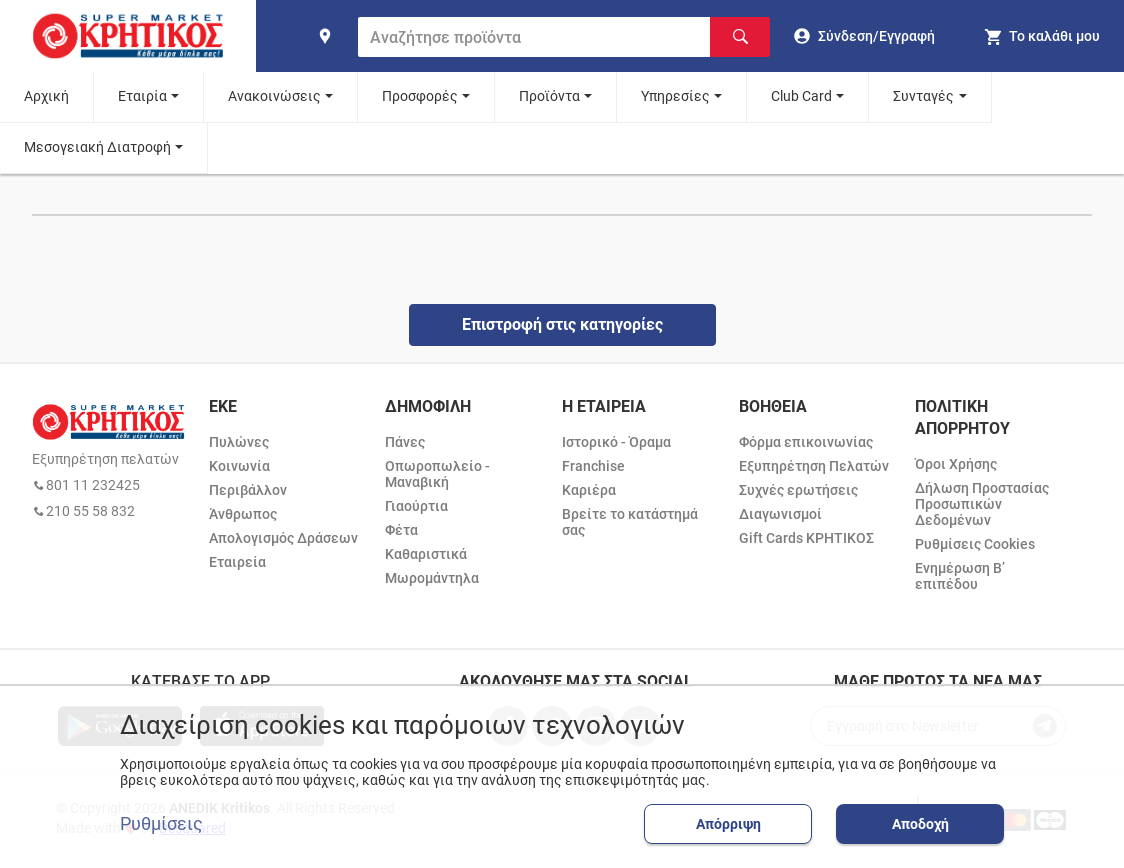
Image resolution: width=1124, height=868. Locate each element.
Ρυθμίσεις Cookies (975, 544)
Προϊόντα (549, 96)
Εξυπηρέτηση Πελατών (814, 466)
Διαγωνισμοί (780, 514)
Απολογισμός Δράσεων (283, 538)
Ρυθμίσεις (161, 824)
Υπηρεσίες (675, 96)
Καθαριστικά (426, 554)
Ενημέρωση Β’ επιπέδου (960, 576)
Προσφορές (420, 96)
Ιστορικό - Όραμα (616, 442)
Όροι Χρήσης (956, 464)
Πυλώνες (239, 442)
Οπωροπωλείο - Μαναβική (437, 474)
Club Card (801, 96)
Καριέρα (589, 490)
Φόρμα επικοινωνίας (806, 442)
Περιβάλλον (248, 490)
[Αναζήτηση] (740, 37)
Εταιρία (142, 96)
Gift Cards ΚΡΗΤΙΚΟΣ (806, 538)
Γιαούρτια (416, 506)
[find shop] (325, 36)
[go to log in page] (864, 36)
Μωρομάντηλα (432, 578)
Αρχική (46, 96)
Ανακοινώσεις (274, 96)
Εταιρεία (237, 562)
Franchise (593, 466)
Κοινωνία (239, 466)
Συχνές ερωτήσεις (798, 490)
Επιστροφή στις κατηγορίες (562, 324)
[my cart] (1041, 36)
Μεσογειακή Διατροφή (97, 147)
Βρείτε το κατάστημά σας (630, 522)
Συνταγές (923, 96)
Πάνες (405, 442)
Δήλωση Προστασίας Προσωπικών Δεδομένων (982, 504)
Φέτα (401, 530)
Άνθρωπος (243, 514)
